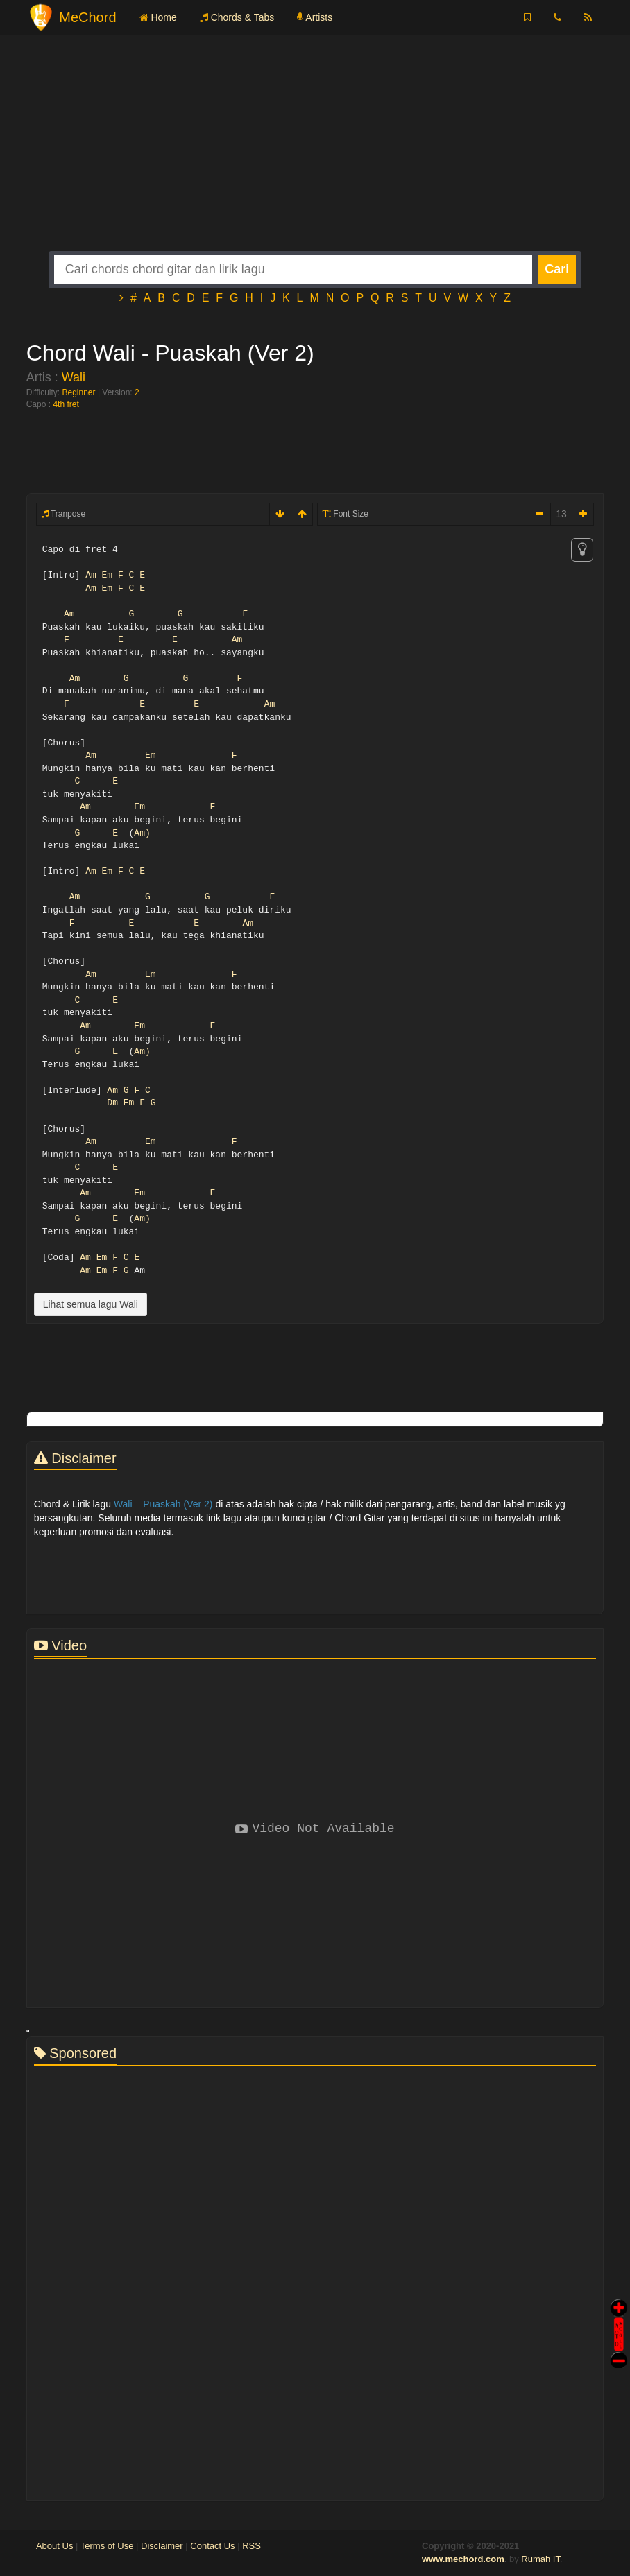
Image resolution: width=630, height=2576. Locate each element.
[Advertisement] (315, 154)
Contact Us (212, 2546)
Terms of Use (107, 2546)
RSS (251, 2546)
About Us (54, 2546)
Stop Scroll (619, 2350)
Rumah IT (540, 2559)
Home (158, 17)
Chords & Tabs (237, 17)
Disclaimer (162, 2546)
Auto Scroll (619, 2315)
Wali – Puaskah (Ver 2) (163, 1504)
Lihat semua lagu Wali (90, 1304)
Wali (73, 377)
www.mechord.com (463, 2559)
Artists (314, 17)
